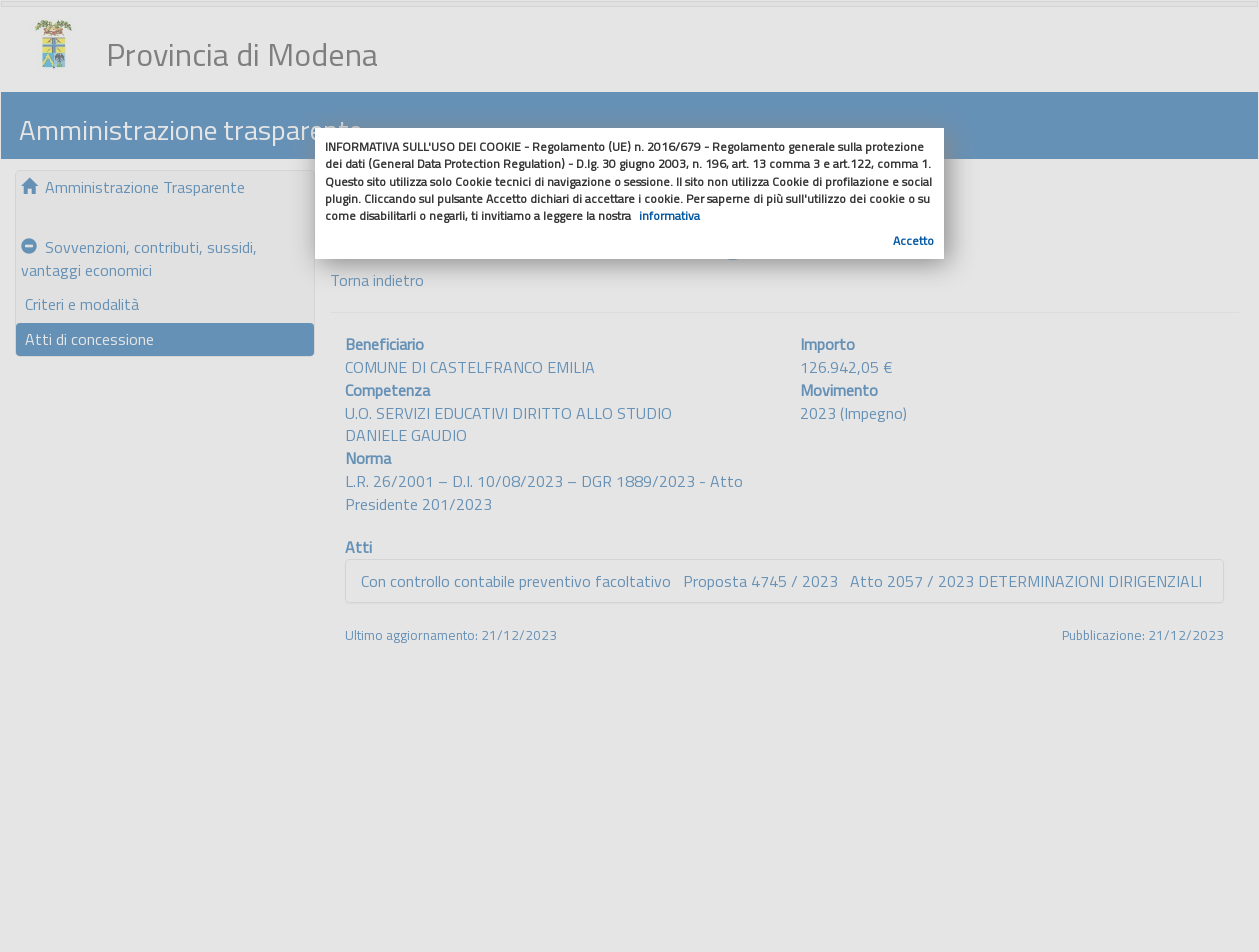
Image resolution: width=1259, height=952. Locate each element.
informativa (669, 215)
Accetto (913, 240)
